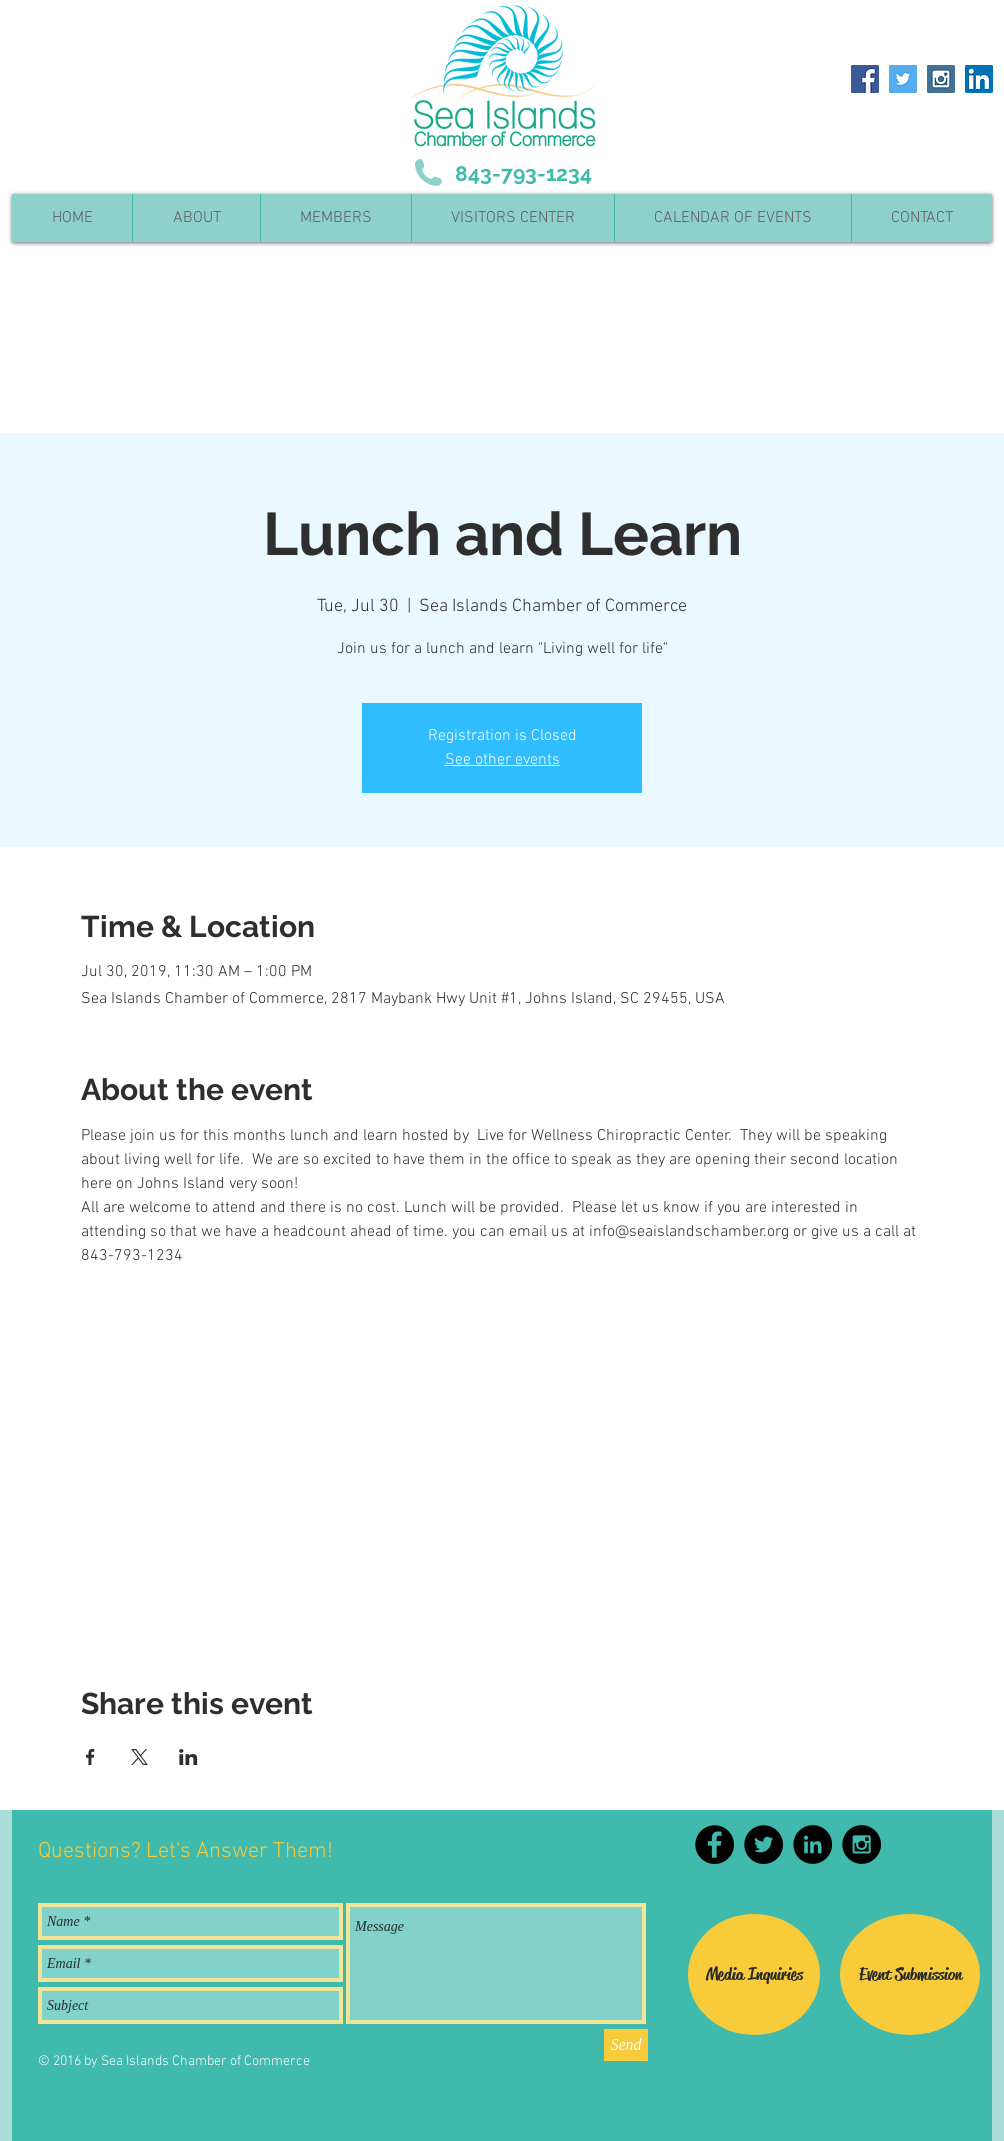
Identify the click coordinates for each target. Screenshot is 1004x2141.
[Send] (626, 2045)
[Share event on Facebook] (90, 1757)
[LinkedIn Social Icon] (979, 79)
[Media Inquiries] (754, 1974)
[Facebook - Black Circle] (714, 1844)
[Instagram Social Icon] (941, 79)
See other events (502, 760)
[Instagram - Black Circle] (861, 1844)
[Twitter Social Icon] (903, 79)
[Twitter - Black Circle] (763, 1844)
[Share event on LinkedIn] (188, 1757)
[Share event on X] (139, 1757)
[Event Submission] (910, 1974)
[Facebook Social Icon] (865, 79)
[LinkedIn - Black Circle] (812, 1844)
